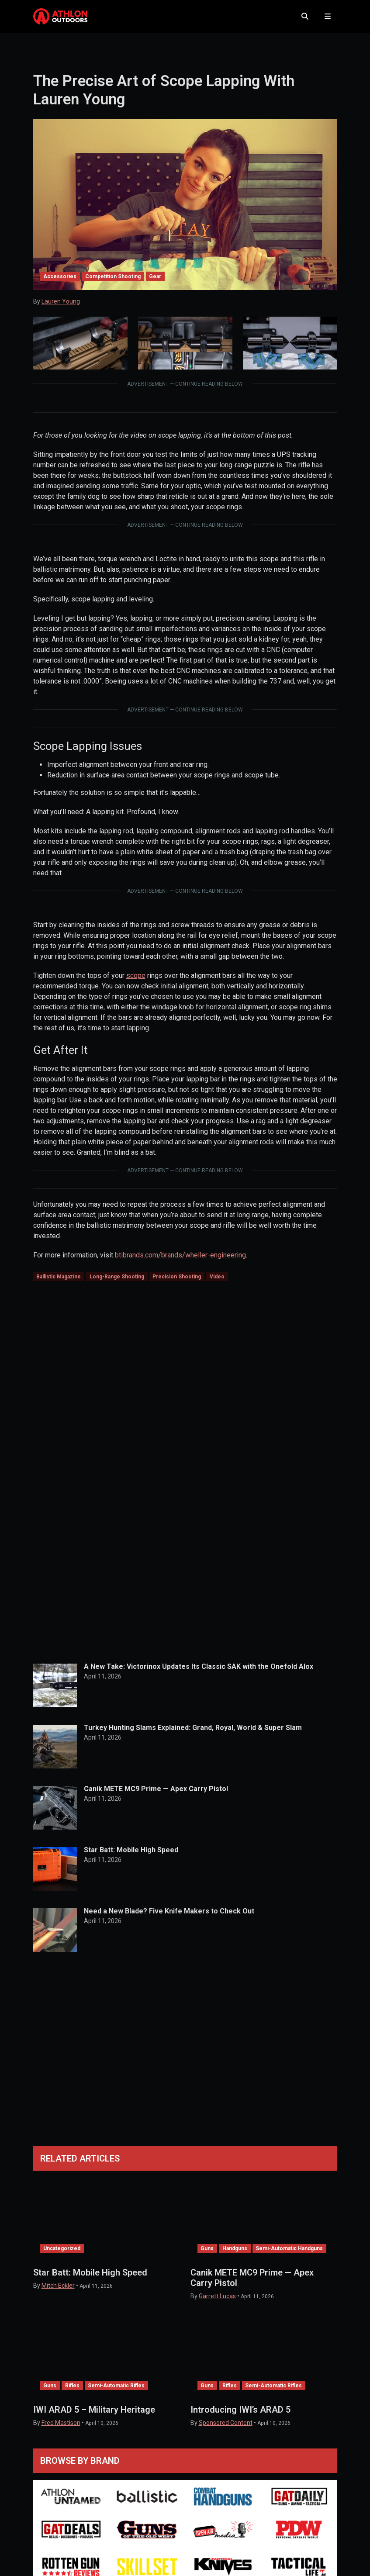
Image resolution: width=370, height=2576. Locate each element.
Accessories (59, 279)
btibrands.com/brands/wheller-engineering (180, 1258)
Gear (155, 279)
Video (217, 1280)
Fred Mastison (60, 2425)
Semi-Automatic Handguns (289, 2251)
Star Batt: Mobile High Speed (131, 1853)
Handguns (234, 2251)
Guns (207, 2251)
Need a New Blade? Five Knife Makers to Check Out (169, 1914)
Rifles (72, 2389)
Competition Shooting (113, 279)
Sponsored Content (225, 2425)
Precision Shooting (176, 1280)
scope (135, 978)
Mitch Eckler (58, 2288)
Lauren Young (60, 303)
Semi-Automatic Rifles (116, 2389)
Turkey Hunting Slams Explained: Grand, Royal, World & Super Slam (193, 1731)
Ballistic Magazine (58, 1280)
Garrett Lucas (217, 2299)
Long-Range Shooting (117, 1280)
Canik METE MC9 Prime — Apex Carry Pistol (156, 1792)
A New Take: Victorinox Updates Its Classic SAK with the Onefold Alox (198, 1669)
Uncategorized (61, 2251)
